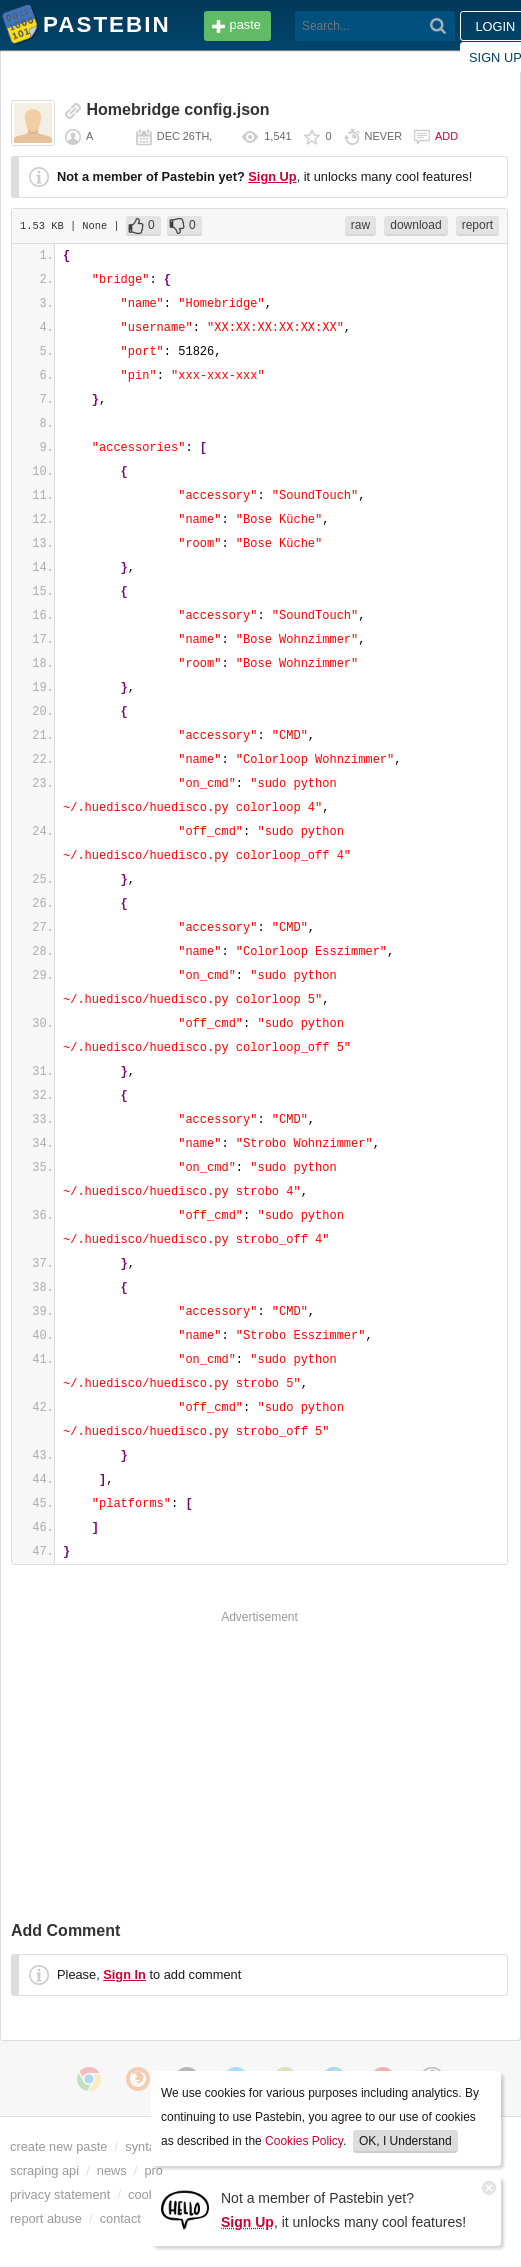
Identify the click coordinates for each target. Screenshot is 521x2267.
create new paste (58, 2146)
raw (360, 225)
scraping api (44, 2170)
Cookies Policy (304, 2141)
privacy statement (60, 2194)
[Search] (438, 26)
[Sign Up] (185, 2208)
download (415, 225)
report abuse (46, 2218)
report (477, 225)
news (112, 2170)
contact (120, 2218)
